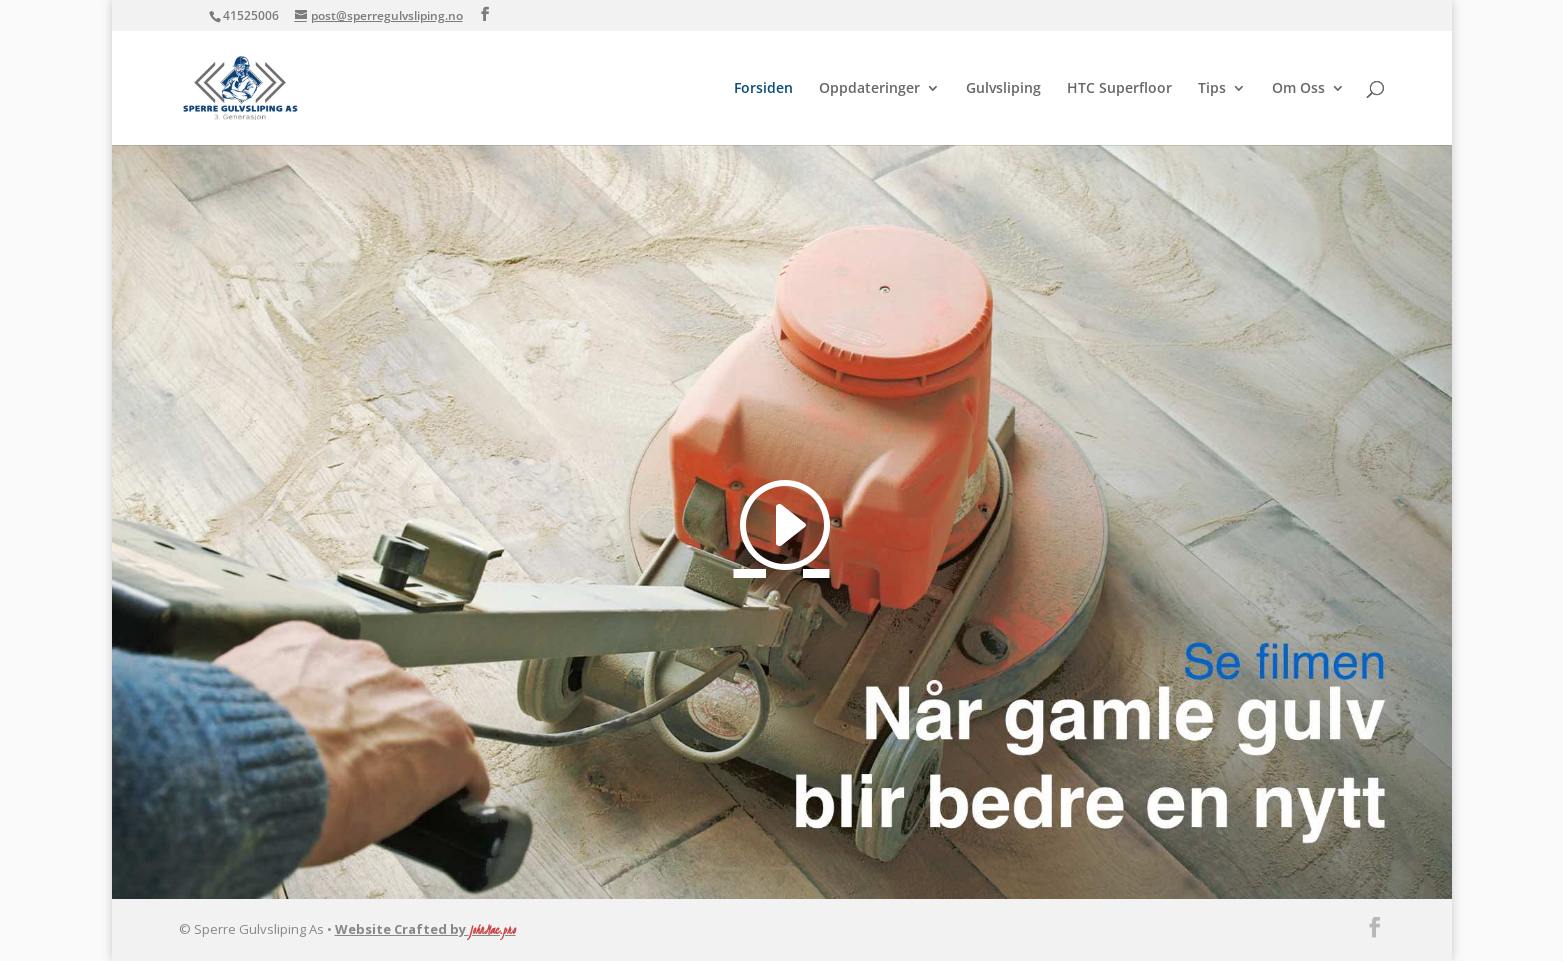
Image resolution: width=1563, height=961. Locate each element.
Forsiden (763, 89)
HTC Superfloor (1119, 89)
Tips (1212, 89)
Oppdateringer (869, 89)
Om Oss (1298, 89)
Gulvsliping (1003, 89)
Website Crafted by (425, 929)
